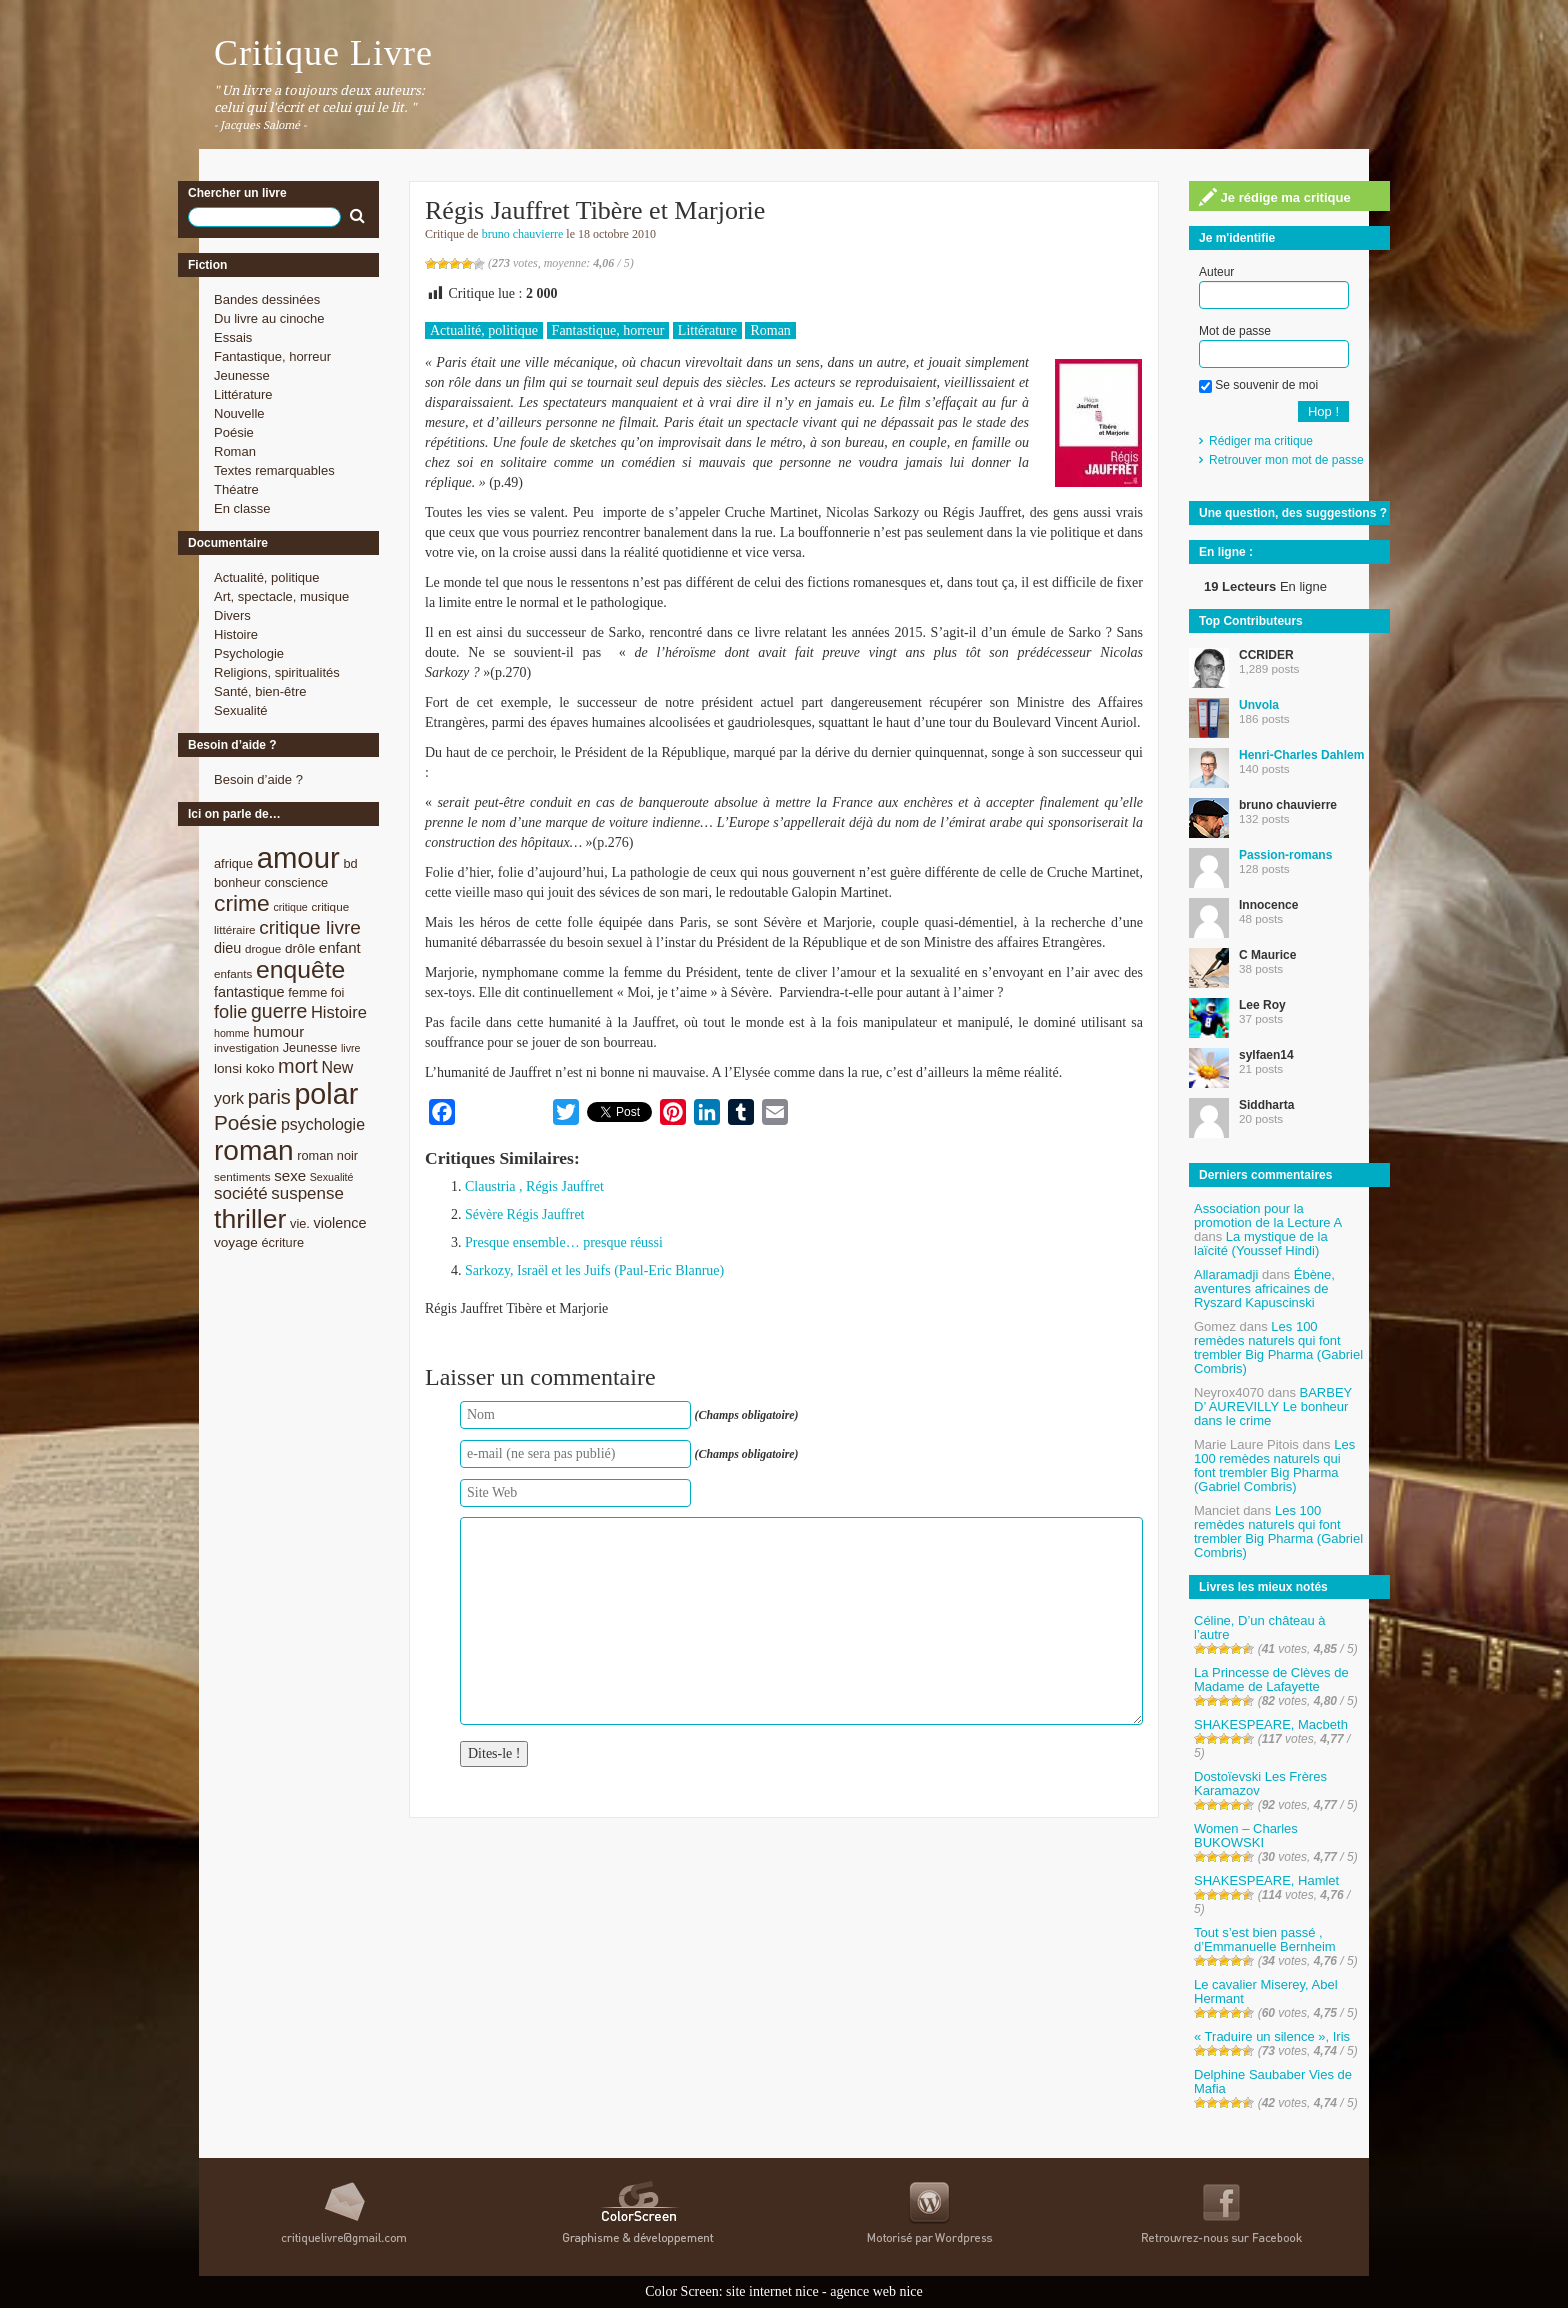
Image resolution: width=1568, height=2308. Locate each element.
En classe (242, 508)
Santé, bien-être (260, 691)
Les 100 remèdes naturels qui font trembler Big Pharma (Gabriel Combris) (1278, 1347)
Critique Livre (323, 53)
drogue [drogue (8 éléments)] (263, 948)
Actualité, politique (267, 577)
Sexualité (240, 710)
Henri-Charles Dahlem (1301, 755)
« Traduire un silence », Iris (1272, 2036)
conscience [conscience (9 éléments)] (296, 882)
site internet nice (772, 2291)
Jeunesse (242, 375)
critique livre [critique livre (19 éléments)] (310, 927)
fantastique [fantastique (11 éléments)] (249, 992)
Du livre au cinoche (269, 318)
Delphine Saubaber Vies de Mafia (1273, 2081)
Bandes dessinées (267, 299)
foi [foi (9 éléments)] (337, 992)
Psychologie (249, 653)
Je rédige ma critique (1275, 197)
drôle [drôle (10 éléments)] (300, 948)
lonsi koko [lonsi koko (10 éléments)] (244, 1068)
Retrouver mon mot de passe (1286, 460)
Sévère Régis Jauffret (524, 1214)
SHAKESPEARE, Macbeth (1271, 1724)
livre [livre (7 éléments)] (351, 1048)
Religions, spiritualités (277, 672)
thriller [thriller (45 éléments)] (250, 1219)
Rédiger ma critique (1261, 441)
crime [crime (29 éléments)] (242, 903)
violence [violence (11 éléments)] (340, 1223)
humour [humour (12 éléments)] (278, 1031)
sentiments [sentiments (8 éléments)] (242, 1176)
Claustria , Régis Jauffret (534, 1186)
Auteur (1216, 272)
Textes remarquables (274, 470)
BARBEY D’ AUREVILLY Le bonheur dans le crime (1273, 1406)
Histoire (236, 634)
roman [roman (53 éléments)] (254, 1150)
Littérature (243, 394)
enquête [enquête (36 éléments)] (300, 969)
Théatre (236, 489)
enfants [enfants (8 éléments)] (233, 973)
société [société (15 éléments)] (241, 1193)
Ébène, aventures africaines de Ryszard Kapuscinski (1264, 1288)
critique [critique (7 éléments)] (290, 907)
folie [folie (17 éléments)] (230, 1012)
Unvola (1259, 705)
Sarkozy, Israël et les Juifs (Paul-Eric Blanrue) (594, 1270)
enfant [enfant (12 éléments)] (340, 947)
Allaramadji (1226, 1274)
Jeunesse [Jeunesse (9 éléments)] (310, 1047)
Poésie (234, 432)
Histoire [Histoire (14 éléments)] (339, 1012)
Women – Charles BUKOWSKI (1246, 1835)
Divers (232, 615)
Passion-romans (1285, 855)
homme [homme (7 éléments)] (232, 1033)
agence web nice (876, 2291)
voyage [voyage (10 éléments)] (236, 1242)
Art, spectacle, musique (281, 596)
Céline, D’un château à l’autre (1260, 1627)
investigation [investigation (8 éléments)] (246, 1047)
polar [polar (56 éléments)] (326, 1094)
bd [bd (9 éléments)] (350, 863)
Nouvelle (239, 413)
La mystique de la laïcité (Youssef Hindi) (1261, 1243)
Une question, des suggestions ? (1293, 513)
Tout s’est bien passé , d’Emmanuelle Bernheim (1265, 1939)
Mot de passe (1235, 331)
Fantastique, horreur (272, 356)
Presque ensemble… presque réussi (564, 1242)
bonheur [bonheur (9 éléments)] (237, 882)
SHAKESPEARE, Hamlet (1266, 1880)
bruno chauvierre (523, 234)
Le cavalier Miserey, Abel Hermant (1266, 1991)
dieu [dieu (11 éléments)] (227, 948)
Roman (235, 451)
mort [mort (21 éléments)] (298, 1066)
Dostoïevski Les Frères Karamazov (1260, 1783)
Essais (233, 337)
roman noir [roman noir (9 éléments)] (327, 1155)
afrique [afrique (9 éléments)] (233, 863)
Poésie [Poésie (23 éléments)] (245, 1122)
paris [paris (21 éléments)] (269, 1097)
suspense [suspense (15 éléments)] (307, 1193)
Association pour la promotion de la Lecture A (1267, 1215)
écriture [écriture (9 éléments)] (282, 1242)
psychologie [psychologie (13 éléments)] (323, 1124)
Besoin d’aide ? (258, 779)
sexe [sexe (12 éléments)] (290, 1175)
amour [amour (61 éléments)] (298, 857)
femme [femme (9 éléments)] (307, 992)
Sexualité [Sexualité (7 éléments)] (332, 1177)
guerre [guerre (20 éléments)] (279, 1011)
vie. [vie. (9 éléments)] (300, 1223)
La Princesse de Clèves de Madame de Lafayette (1271, 1679)
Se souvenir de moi (1258, 385)
